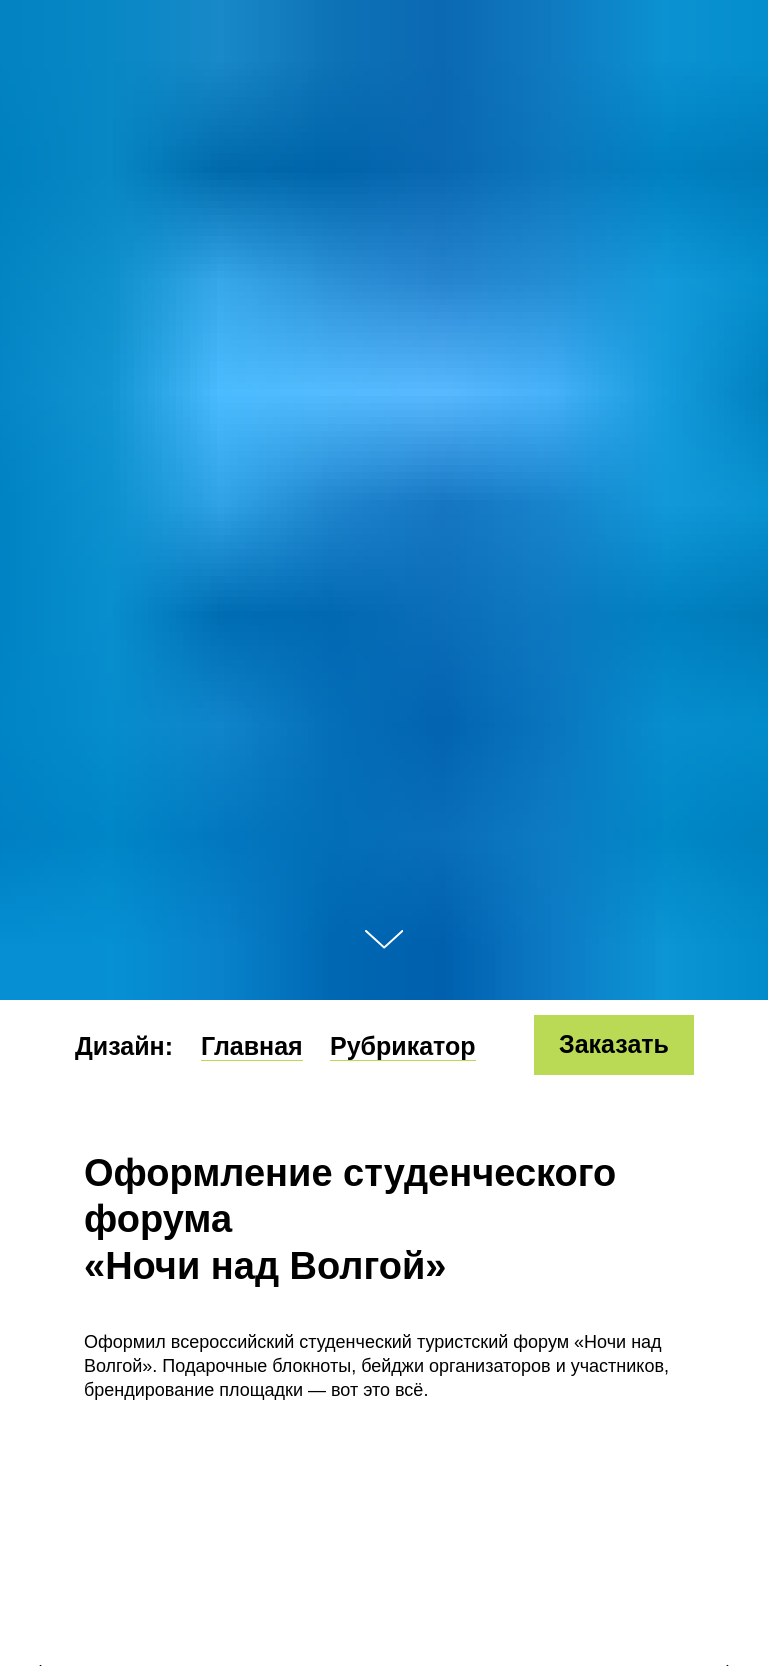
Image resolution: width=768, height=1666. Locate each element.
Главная (252, 1046)
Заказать (614, 1044)
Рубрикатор (403, 1046)
